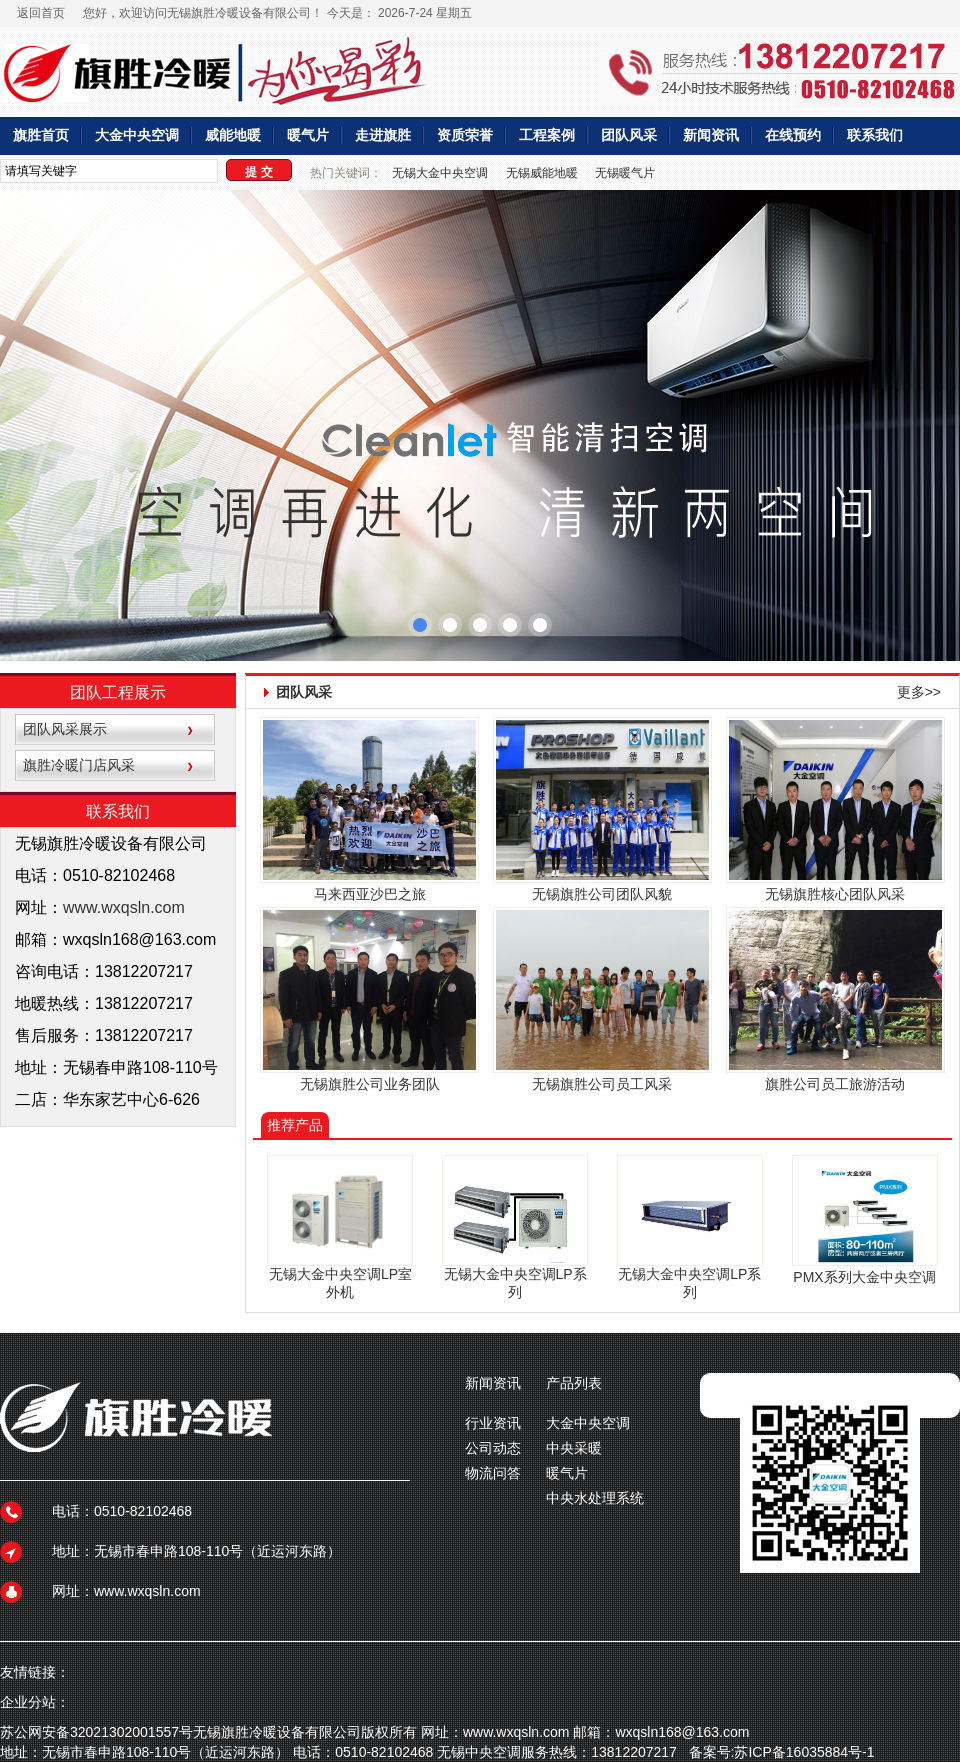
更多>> (919, 692)
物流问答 (493, 1473)
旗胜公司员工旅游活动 (835, 1084)
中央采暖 (574, 1448)
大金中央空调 (137, 135)
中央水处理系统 (595, 1498)
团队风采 (629, 135)
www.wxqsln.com (124, 907)
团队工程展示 (118, 692)
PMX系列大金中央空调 (864, 1277)
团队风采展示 (65, 729)
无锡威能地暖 (542, 173)
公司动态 (493, 1448)
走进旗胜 (383, 135)
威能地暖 (233, 135)
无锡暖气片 (625, 173)
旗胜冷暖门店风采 (79, 765)
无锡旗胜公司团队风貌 (602, 894)
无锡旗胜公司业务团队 (370, 1084)
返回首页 (41, 13)
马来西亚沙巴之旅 (370, 894)
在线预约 (793, 135)
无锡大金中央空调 (440, 173)
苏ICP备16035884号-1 (804, 1752)
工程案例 (547, 135)
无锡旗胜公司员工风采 (602, 1084)
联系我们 (875, 135)
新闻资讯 (711, 135)
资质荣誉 (465, 135)
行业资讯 (493, 1423)
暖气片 (308, 135)
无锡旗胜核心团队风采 (835, 894)
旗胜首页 (41, 135)
